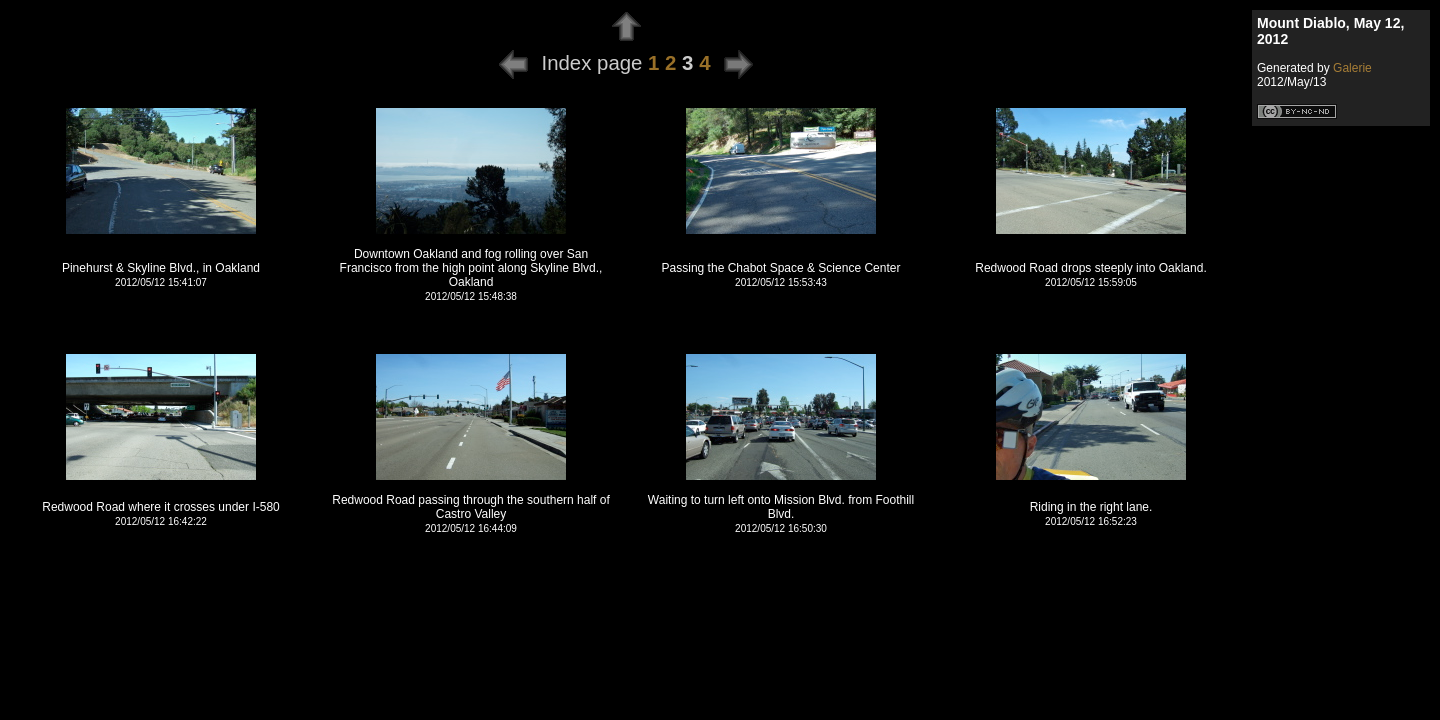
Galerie (1352, 68)
